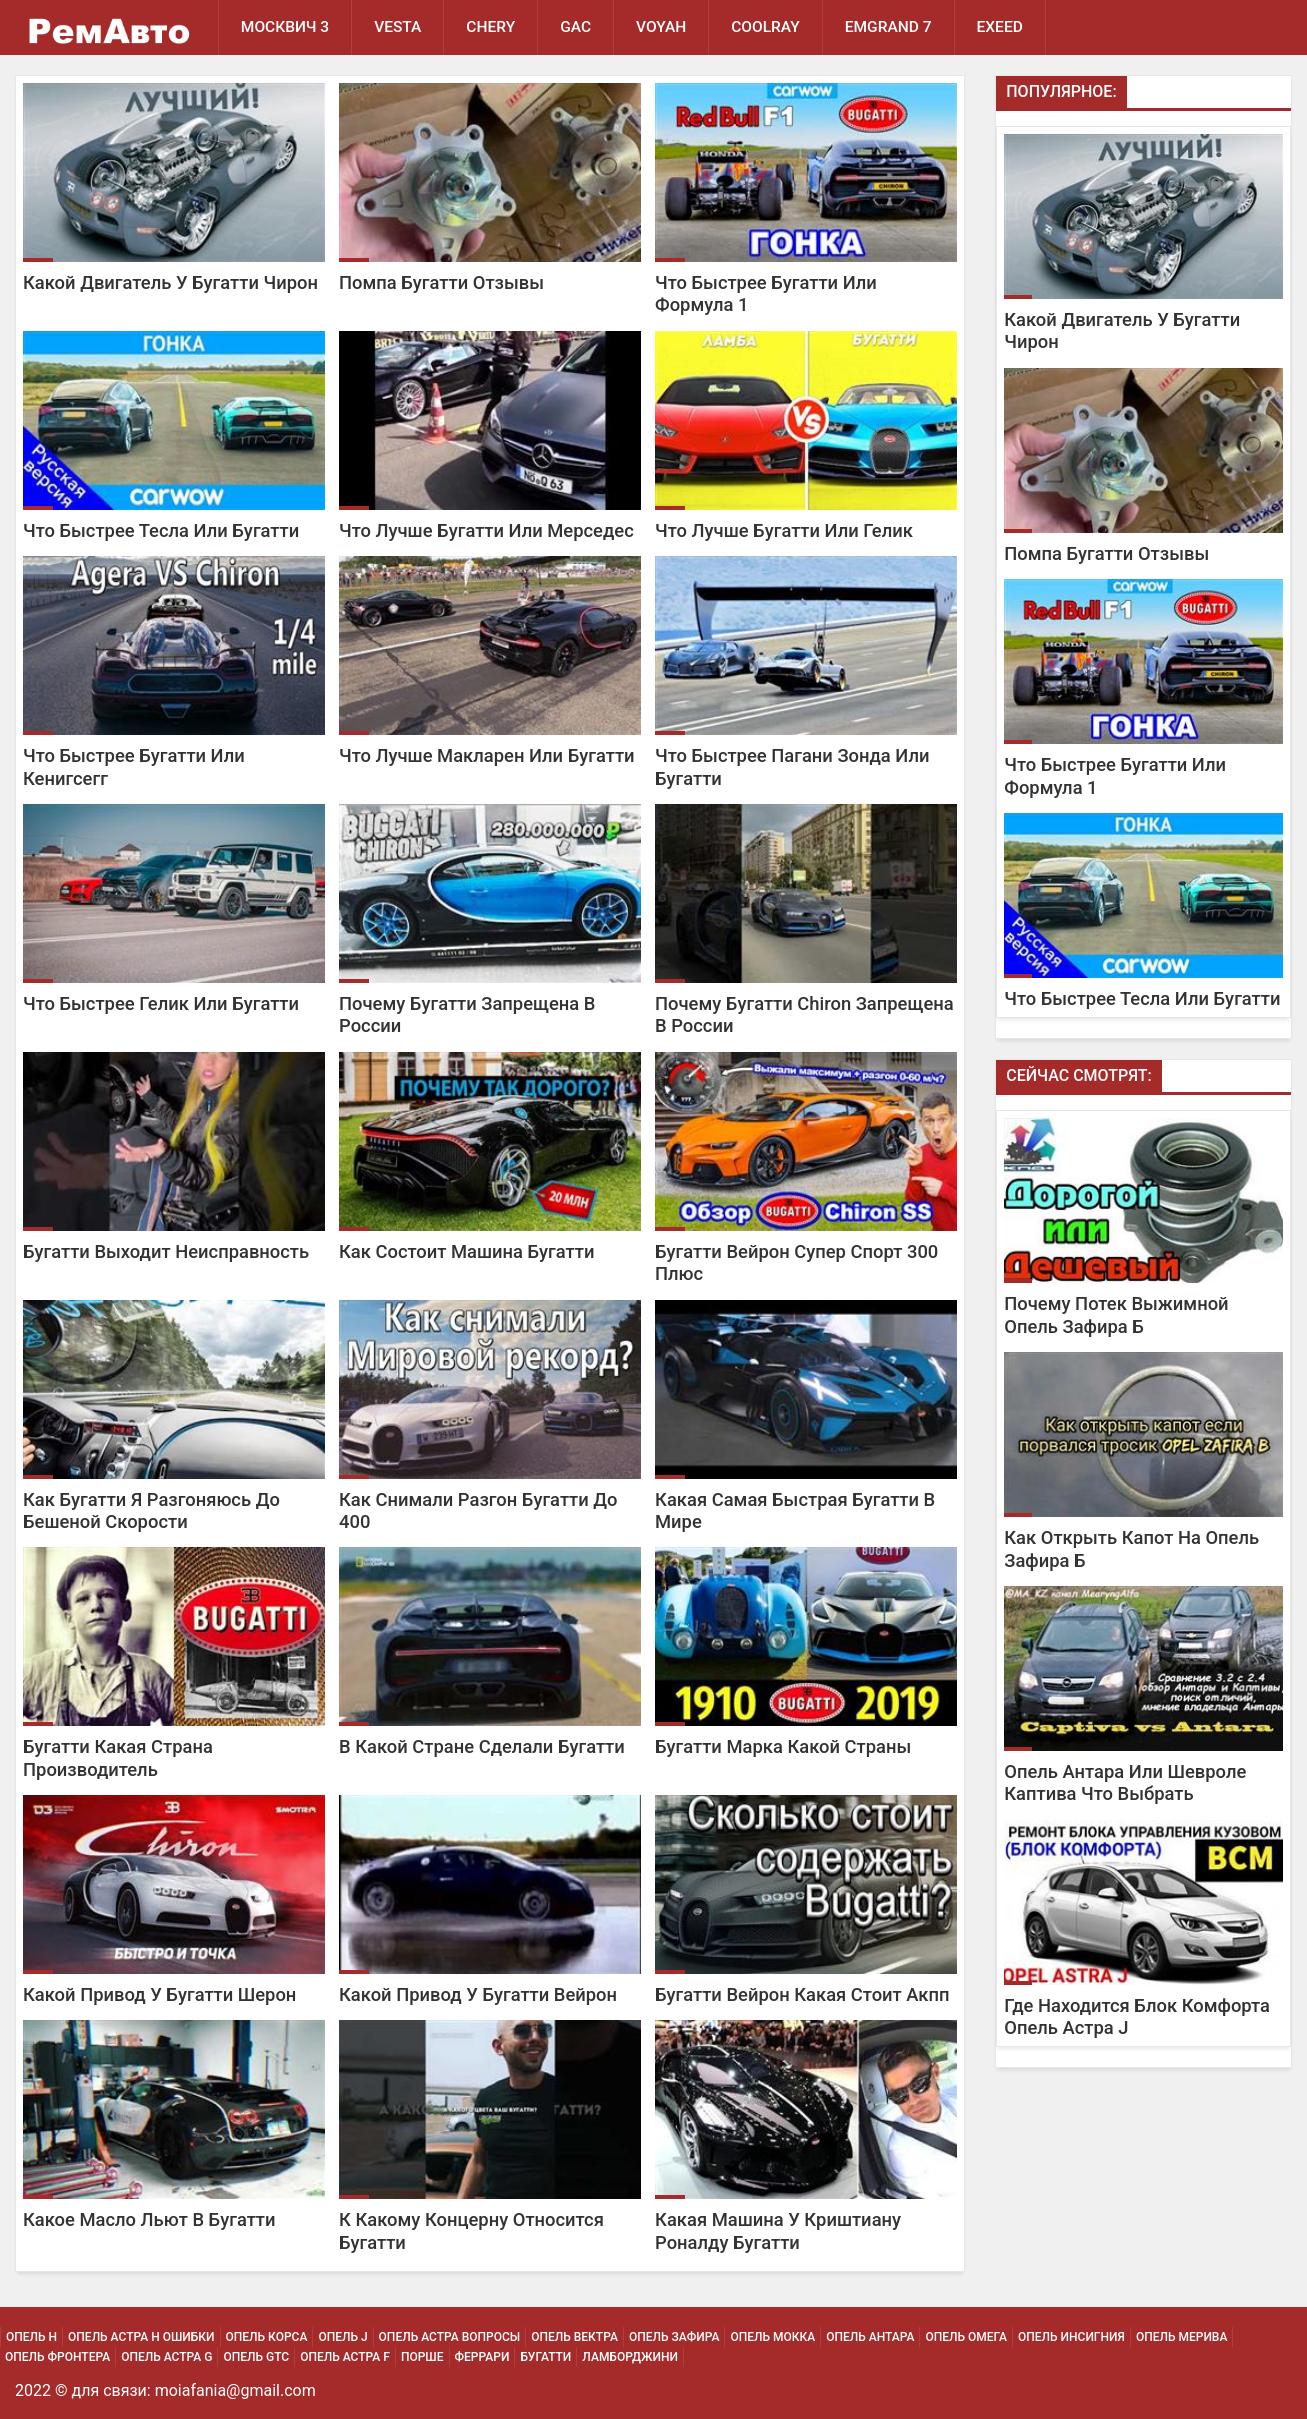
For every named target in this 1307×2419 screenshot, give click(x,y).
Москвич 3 (285, 27)
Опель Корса (267, 2337)
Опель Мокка (772, 2337)
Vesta (397, 27)
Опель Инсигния (1071, 2337)
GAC (575, 27)
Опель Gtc (256, 2357)
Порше (422, 2357)
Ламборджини (630, 2357)
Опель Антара (870, 2337)
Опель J (342, 2337)
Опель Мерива (1181, 2337)
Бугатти (545, 2357)
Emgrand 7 (888, 27)
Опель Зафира (674, 2337)
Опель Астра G (166, 2357)
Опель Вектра (574, 2337)
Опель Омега (966, 2337)
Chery (490, 27)
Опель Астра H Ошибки (141, 2337)
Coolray (765, 27)
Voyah (661, 27)
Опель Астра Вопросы (450, 2337)
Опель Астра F (345, 2357)
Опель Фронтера (57, 2357)
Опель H (31, 2337)
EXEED (1000, 27)
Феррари (482, 2357)
